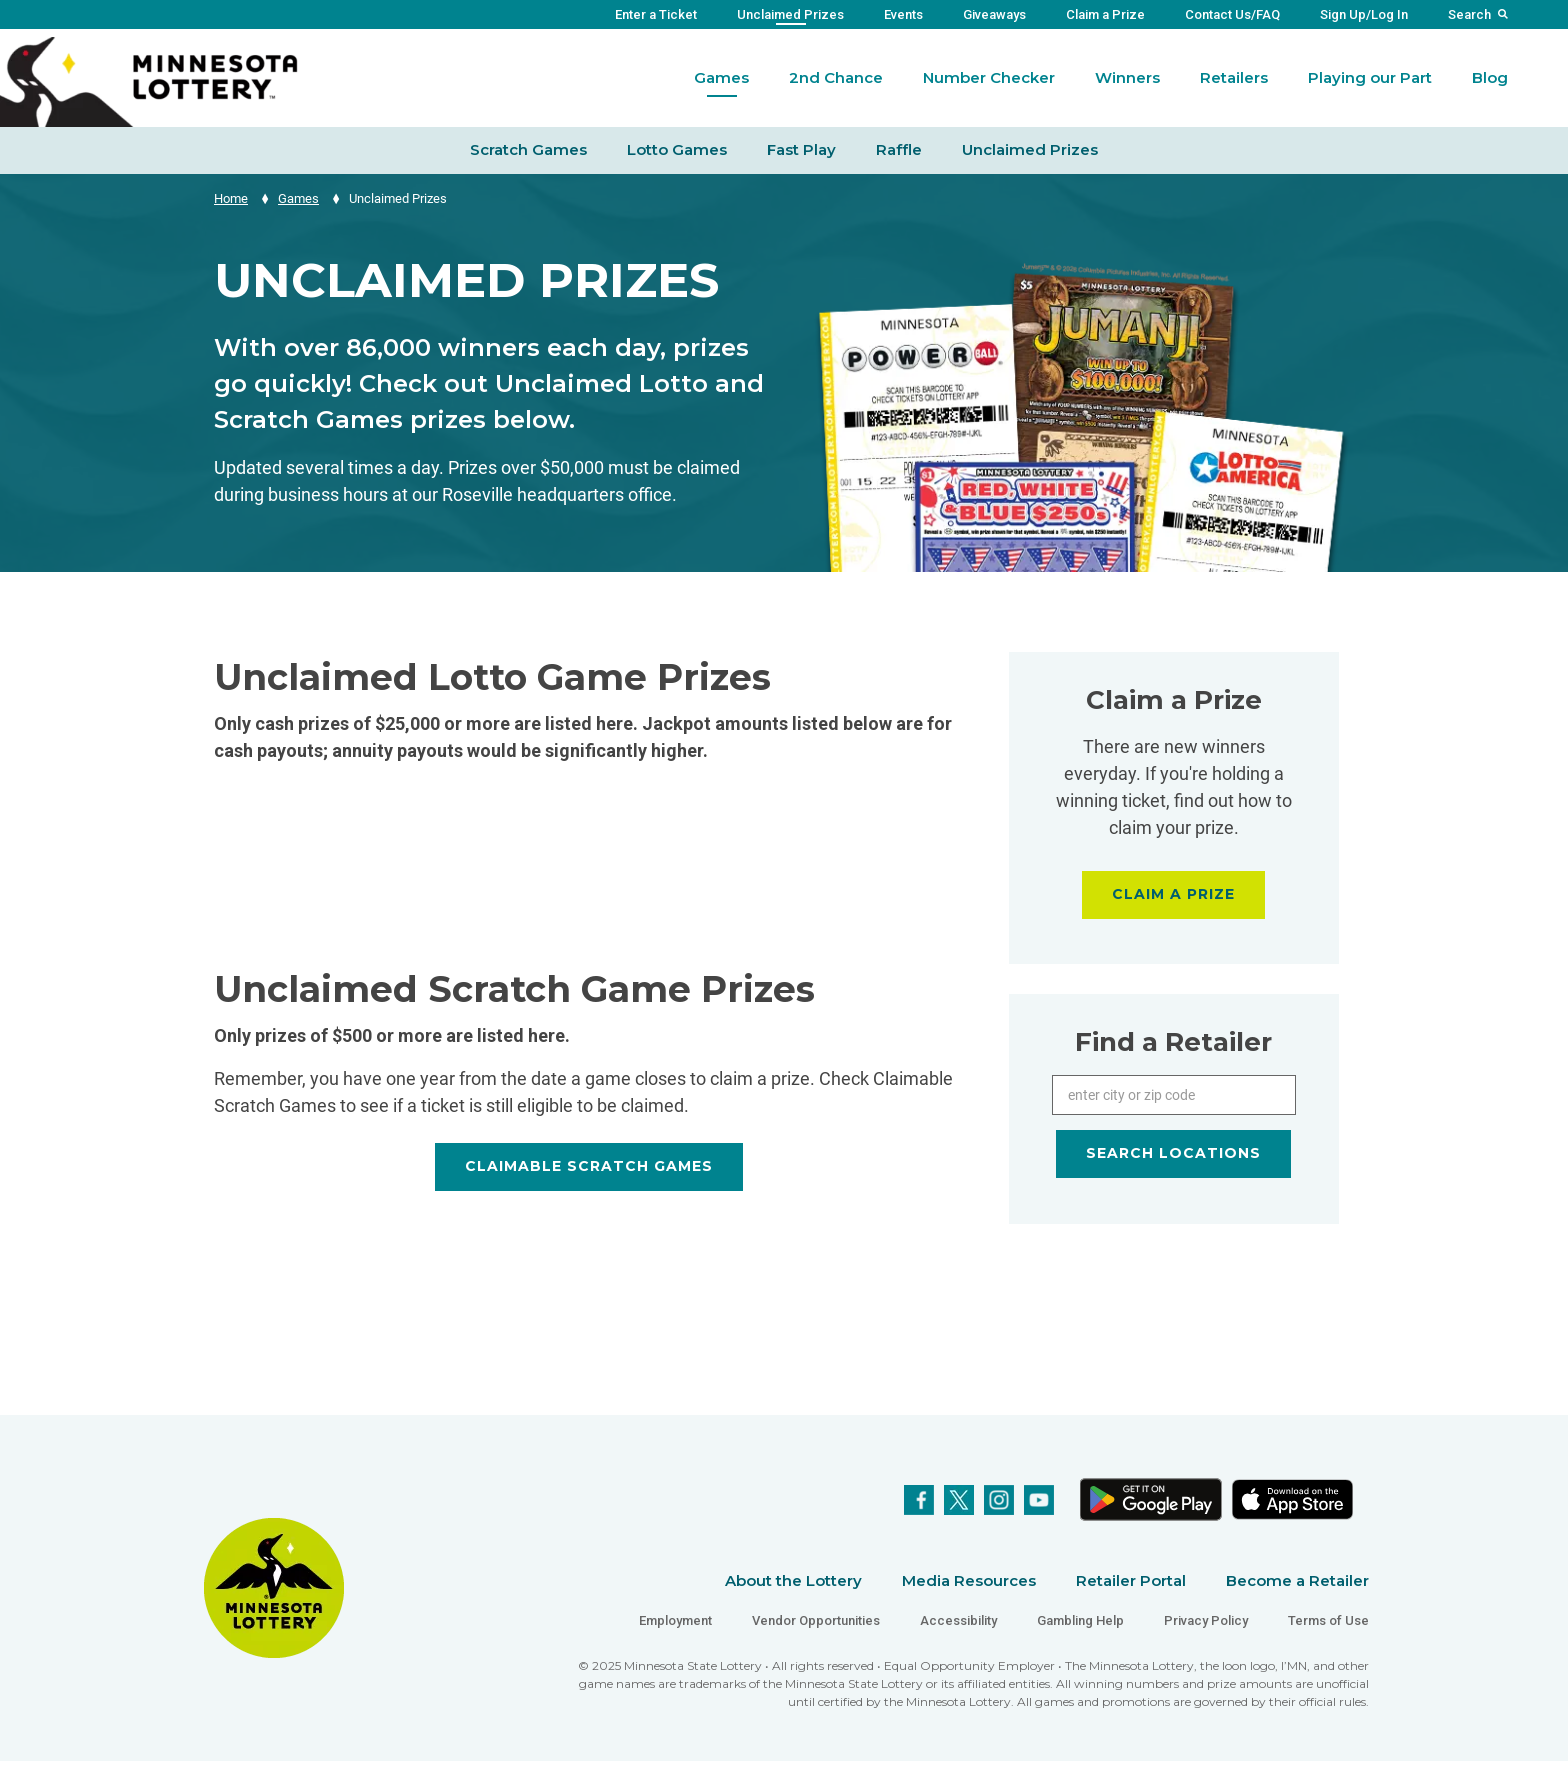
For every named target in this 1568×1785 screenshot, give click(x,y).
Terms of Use (1328, 1620)
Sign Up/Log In (1364, 14)
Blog (1490, 77)
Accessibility (958, 1620)
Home (231, 198)
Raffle (899, 149)
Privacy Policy (1206, 1620)
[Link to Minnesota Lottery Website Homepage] (149, 80)
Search (1469, 14)
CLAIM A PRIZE (1173, 894)
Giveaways (994, 14)
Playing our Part (1370, 77)
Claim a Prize (1105, 14)
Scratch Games (528, 149)
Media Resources (969, 1580)
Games (721, 77)
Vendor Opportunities (816, 1620)
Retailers (1234, 77)
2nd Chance (836, 77)
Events (903, 14)
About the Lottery (793, 1580)
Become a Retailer (1297, 1580)
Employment (675, 1620)
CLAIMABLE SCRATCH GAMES (589, 1166)
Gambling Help (1080, 1620)
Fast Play (801, 149)
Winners (1127, 77)
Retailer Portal (1131, 1580)
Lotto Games (677, 149)
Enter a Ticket (656, 14)
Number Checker (989, 77)
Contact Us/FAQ (1232, 14)
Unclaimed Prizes (790, 14)
